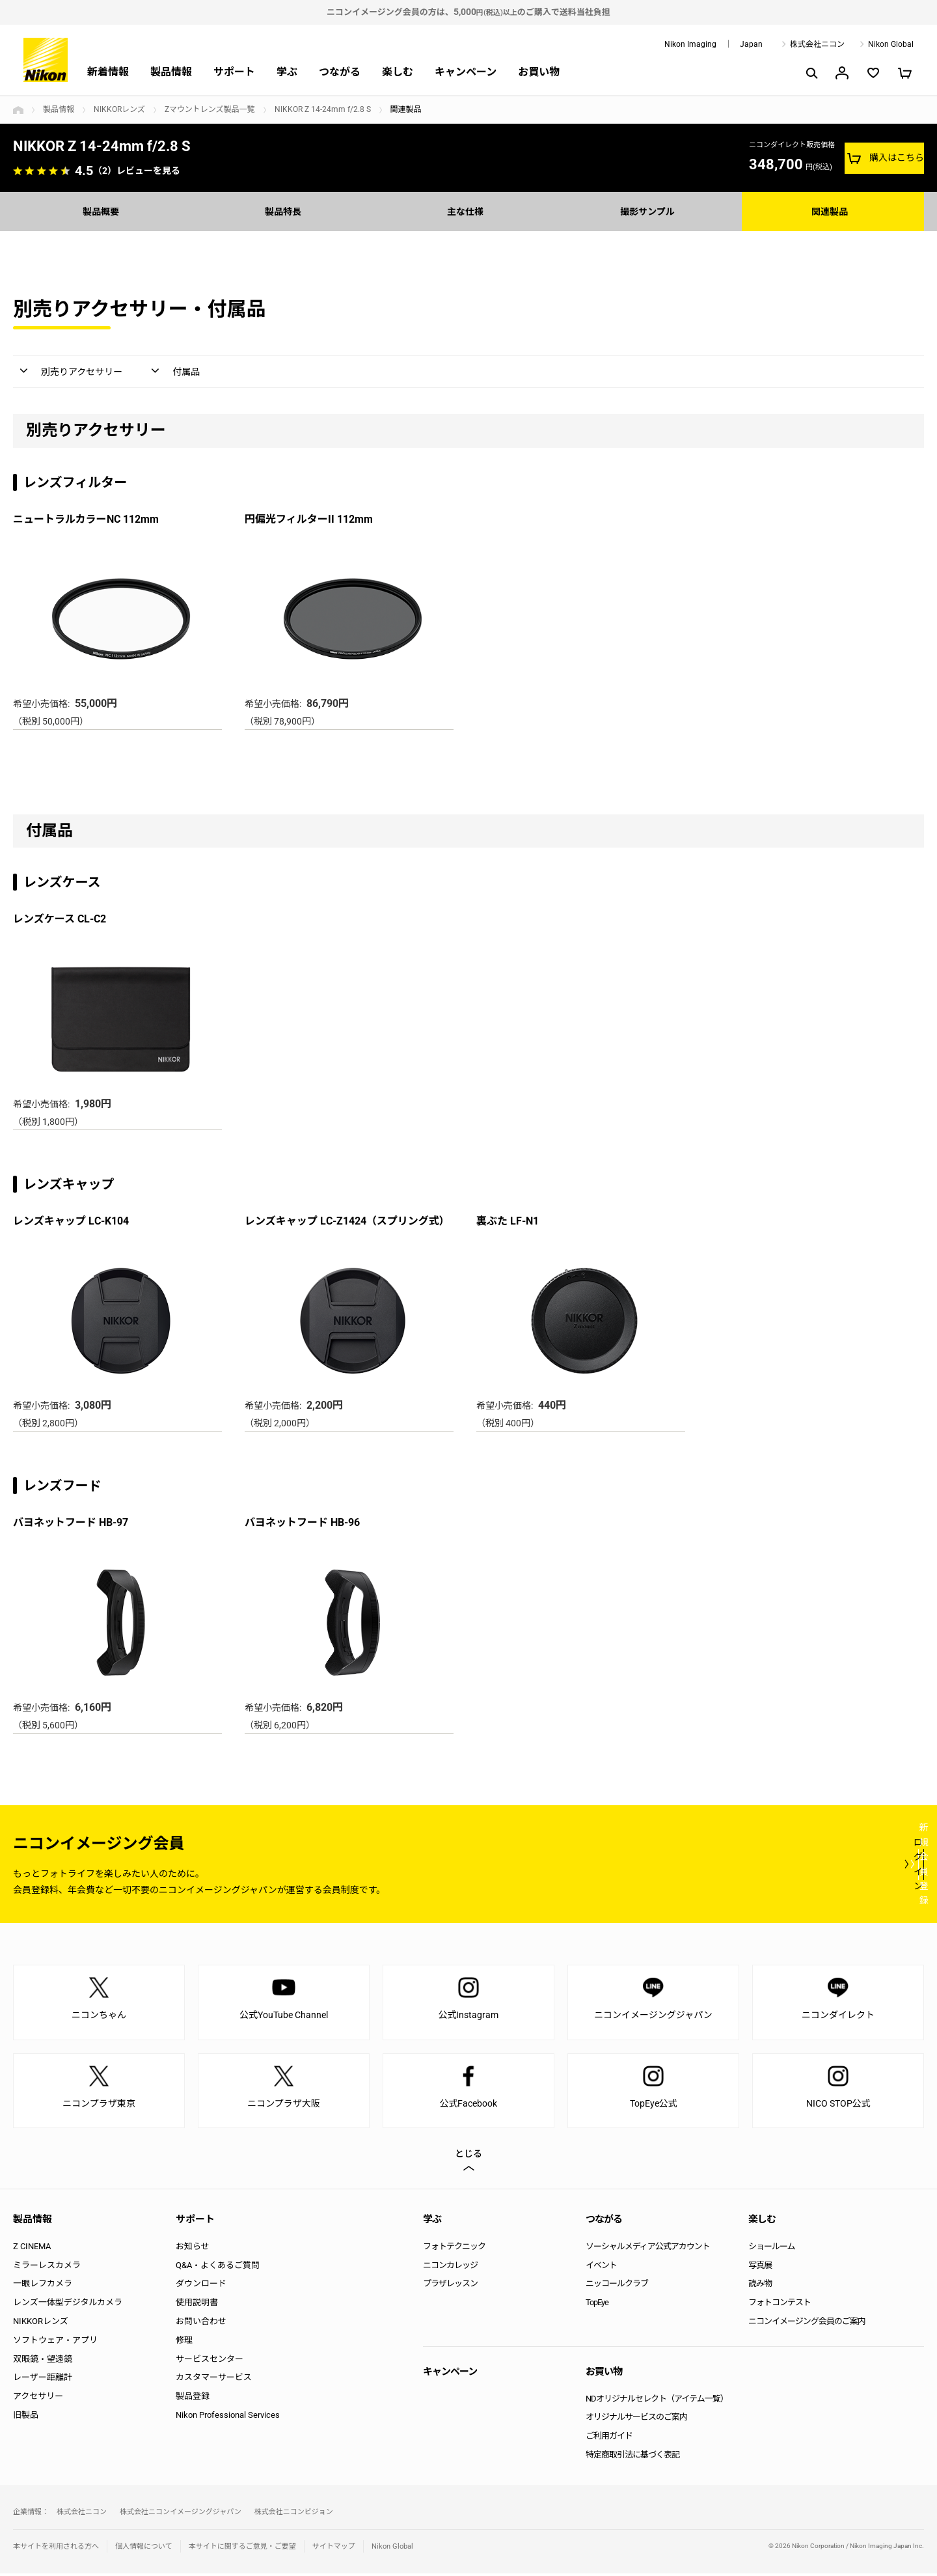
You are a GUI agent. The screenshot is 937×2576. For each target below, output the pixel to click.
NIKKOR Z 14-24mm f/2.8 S (323, 109)
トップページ (18, 110)
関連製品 (833, 211)
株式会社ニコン (817, 44)
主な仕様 (468, 211)
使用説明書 (197, 2305)
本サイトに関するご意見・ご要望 (242, 2549)
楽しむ (397, 72)
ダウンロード (201, 2286)
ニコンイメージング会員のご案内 (806, 2324)
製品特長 (286, 211)
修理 (184, 2342)
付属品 (205, 373)
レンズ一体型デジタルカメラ (67, 2305)
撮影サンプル (650, 211)
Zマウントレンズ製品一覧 (210, 109)
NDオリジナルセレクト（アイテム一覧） (657, 2401)
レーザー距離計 (42, 2380)
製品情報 (171, 72)
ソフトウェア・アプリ (55, 2342)
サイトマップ (333, 2549)
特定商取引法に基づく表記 (632, 2457)
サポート (234, 72)
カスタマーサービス (214, 2380)
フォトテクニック (454, 2249)
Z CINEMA (32, 2249)
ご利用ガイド (609, 2438)
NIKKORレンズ (119, 109)
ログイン (684, 1866)
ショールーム (771, 2249)
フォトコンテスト (779, 2305)
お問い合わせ (201, 2324)
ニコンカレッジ (450, 2268)
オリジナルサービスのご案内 (636, 2419)
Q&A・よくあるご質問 (218, 2268)
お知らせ (193, 2249)
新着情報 (108, 72)
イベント (601, 2268)
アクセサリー (38, 2398)
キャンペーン (465, 72)
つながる (339, 72)
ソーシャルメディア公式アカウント (648, 2249)
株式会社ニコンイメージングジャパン (180, 2514)
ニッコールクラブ (617, 2286)
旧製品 (25, 2417)
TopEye (597, 2305)
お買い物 (539, 72)
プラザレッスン (450, 2286)
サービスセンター (209, 2361)
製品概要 (104, 211)
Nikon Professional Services (228, 2417)
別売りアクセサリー (88, 373)
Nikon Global (891, 44)
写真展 (760, 2268)
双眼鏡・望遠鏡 (42, 2361)
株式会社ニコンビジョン (293, 2514)
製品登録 (193, 2398)
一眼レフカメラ (42, 2286)
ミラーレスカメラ (47, 2268)
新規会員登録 (846, 1866)
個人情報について (143, 2549)
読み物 (760, 2286)
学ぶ (287, 72)
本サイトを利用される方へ (56, 2549)
